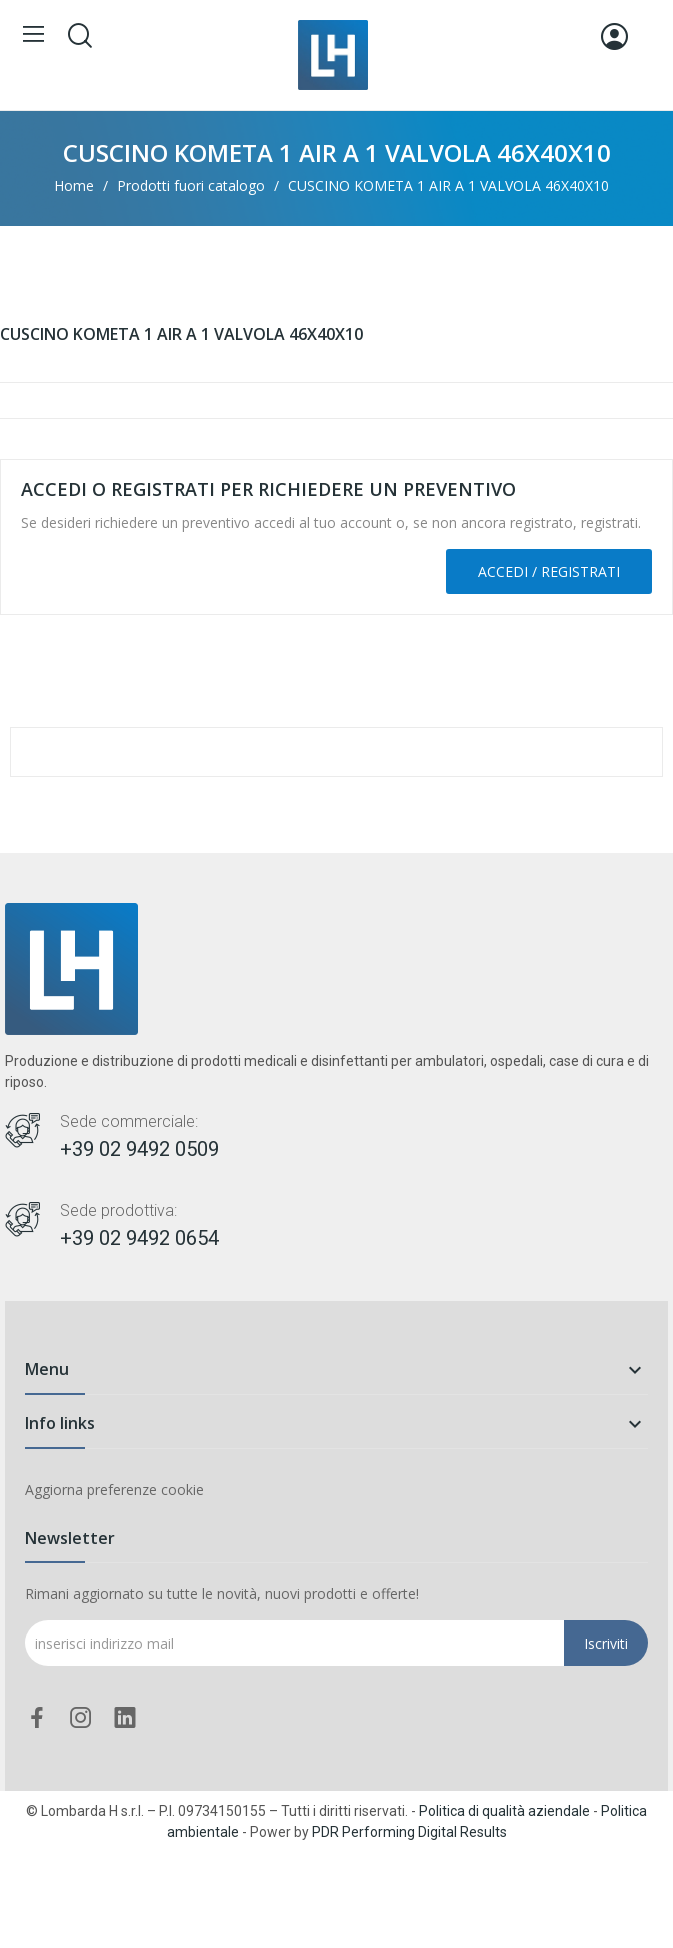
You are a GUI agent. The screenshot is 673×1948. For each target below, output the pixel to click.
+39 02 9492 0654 (139, 1238)
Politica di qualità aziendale (504, 1811)
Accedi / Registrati (549, 571)
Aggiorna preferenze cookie (114, 1489)
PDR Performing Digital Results (409, 1832)
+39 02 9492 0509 (139, 1149)
